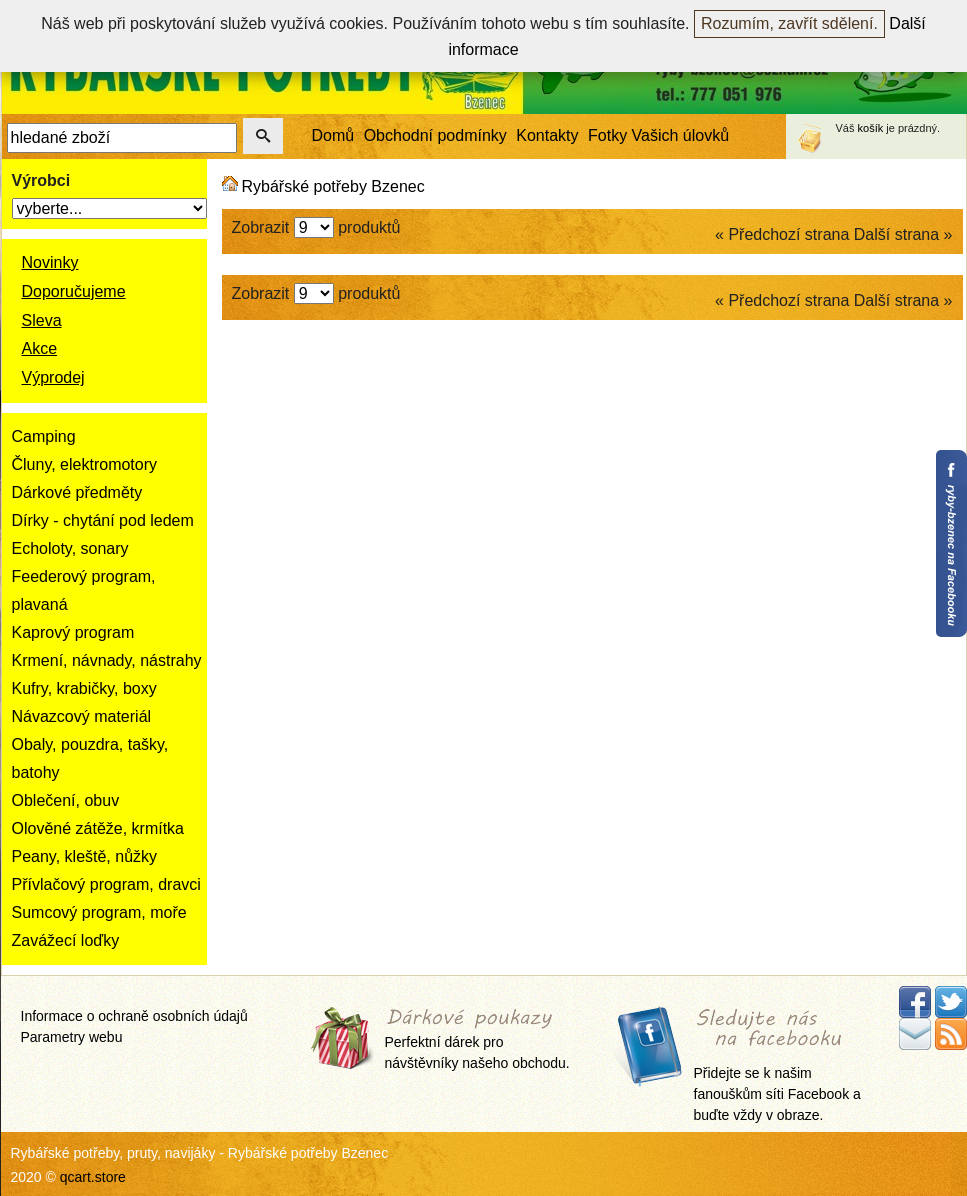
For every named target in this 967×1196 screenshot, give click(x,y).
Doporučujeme (74, 291)
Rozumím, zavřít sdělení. (789, 23)
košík (871, 128)
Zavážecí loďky (66, 940)
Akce (40, 348)
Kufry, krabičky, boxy (84, 688)
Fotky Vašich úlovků (658, 135)
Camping (44, 436)
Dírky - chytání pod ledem (103, 520)
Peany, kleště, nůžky (85, 856)
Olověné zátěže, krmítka (98, 828)
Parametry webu (72, 1037)
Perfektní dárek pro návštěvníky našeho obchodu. (477, 1040)
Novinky (50, 262)
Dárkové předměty (77, 492)
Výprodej (53, 377)
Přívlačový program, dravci (106, 884)
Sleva (42, 320)
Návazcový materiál (82, 716)
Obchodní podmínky (435, 135)
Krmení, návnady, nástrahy (107, 660)
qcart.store (93, 1177)
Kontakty (547, 135)
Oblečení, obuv (66, 800)
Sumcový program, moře (99, 912)
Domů (333, 135)
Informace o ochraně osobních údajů (134, 1016)
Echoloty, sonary (70, 548)
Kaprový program (73, 632)
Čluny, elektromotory (85, 464)
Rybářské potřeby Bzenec (333, 186)
